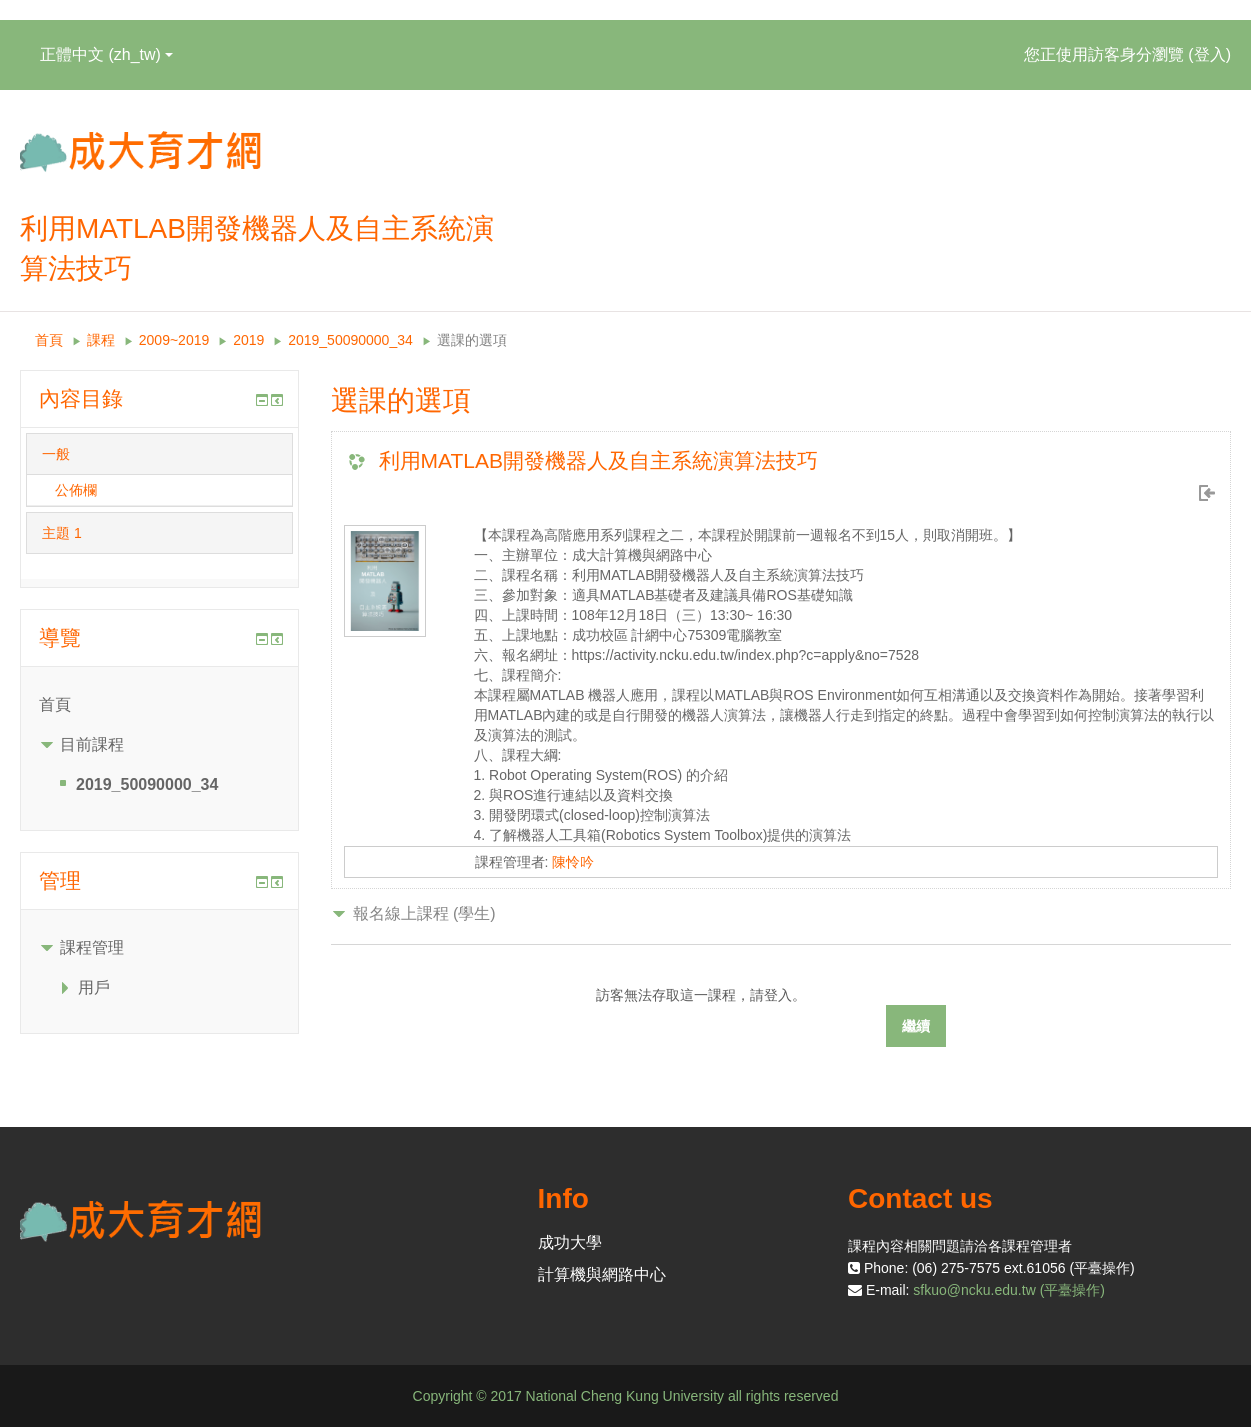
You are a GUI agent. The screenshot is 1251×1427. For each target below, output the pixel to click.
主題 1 (62, 533)
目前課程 (92, 744)
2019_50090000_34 (350, 340)
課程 (101, 340)
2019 (248, 340)
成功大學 (570, 1242)
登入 (1210, 54)
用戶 (94, 987)
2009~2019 (174, 340)
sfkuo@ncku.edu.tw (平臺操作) (1009, 1290)
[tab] (159, 454)
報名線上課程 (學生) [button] (424, 913)
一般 (56, 454)
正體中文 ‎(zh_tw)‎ (106, 54)
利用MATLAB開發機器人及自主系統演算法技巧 (598, 460)
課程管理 (92, 947)
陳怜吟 (573, 862)
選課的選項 (472, 340)
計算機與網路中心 (602, 1274)
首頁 (49, 340)
